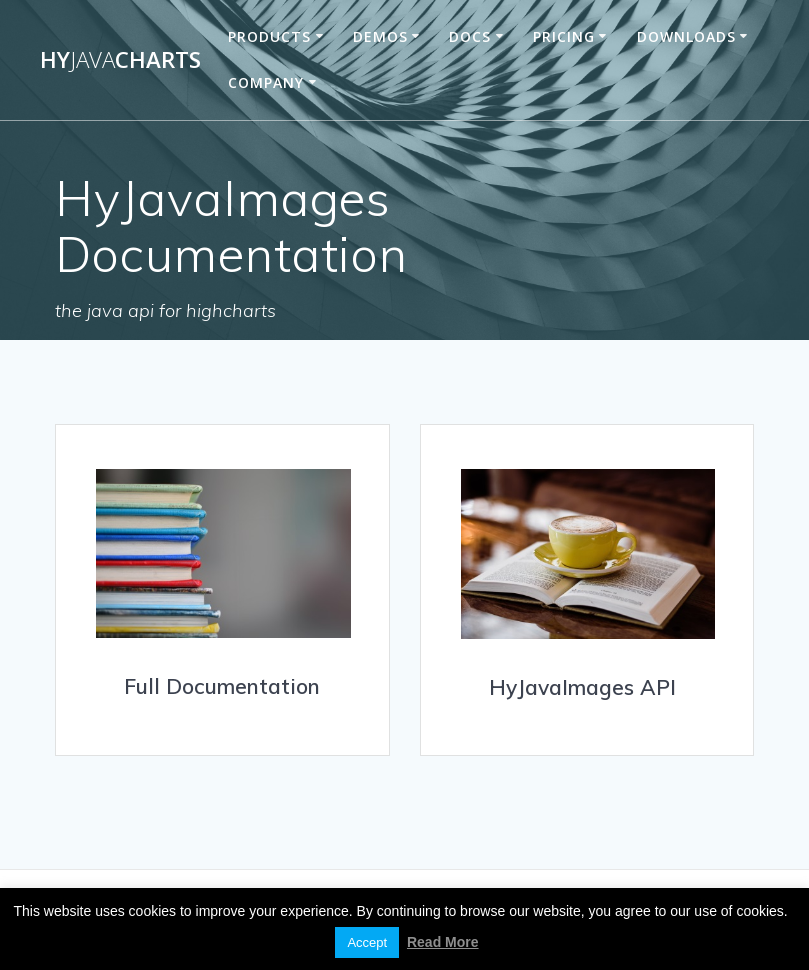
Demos (380, 36)
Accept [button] (367, 942)
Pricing (564, 36)
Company (266, 82)
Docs (470, 36)
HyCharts (120, 60)
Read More (443, 942)
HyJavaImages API (582, 687)
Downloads (686, 36)
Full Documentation (222, 686)
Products (269, 36)
